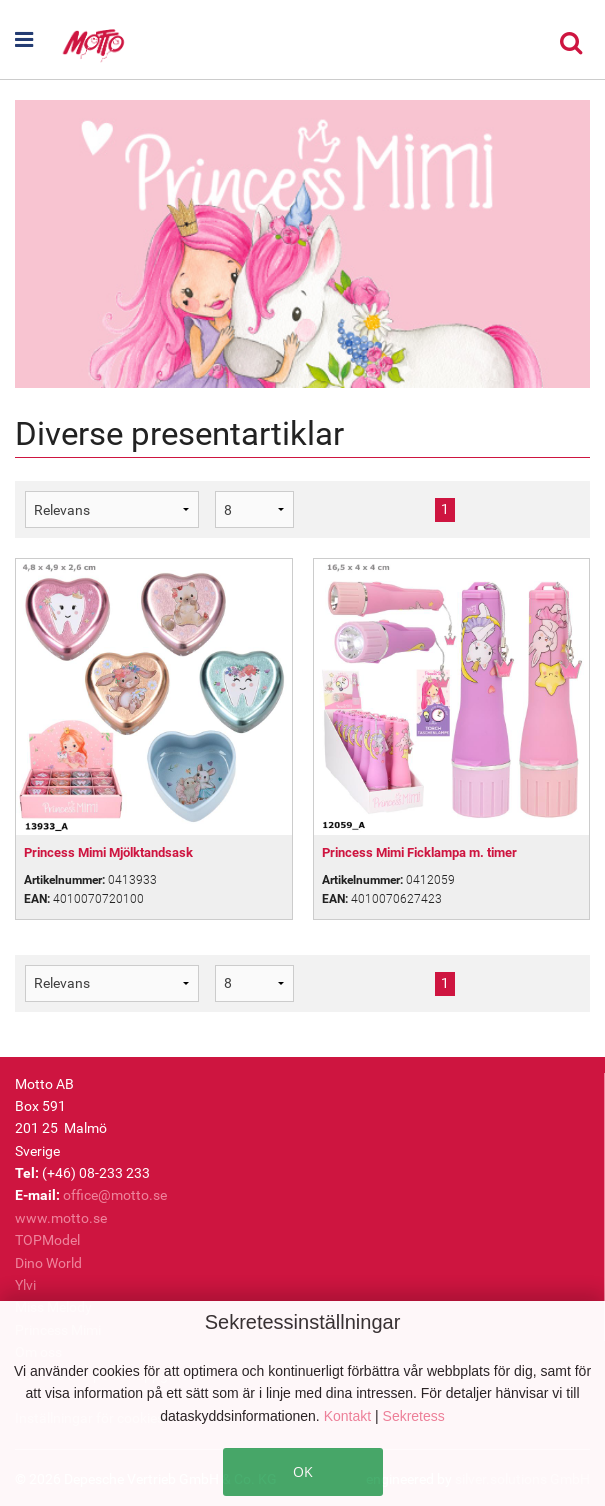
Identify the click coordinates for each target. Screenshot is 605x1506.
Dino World (48, 1263)
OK (303, 1471)
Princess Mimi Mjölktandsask (108, 852)
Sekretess (414, 1416)
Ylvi (25, 1285)
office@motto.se (115, 1195)
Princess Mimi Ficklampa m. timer (419, 852)
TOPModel (47, 1240)
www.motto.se (61, 1218)
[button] (37, 40)
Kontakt (349, 1416)
